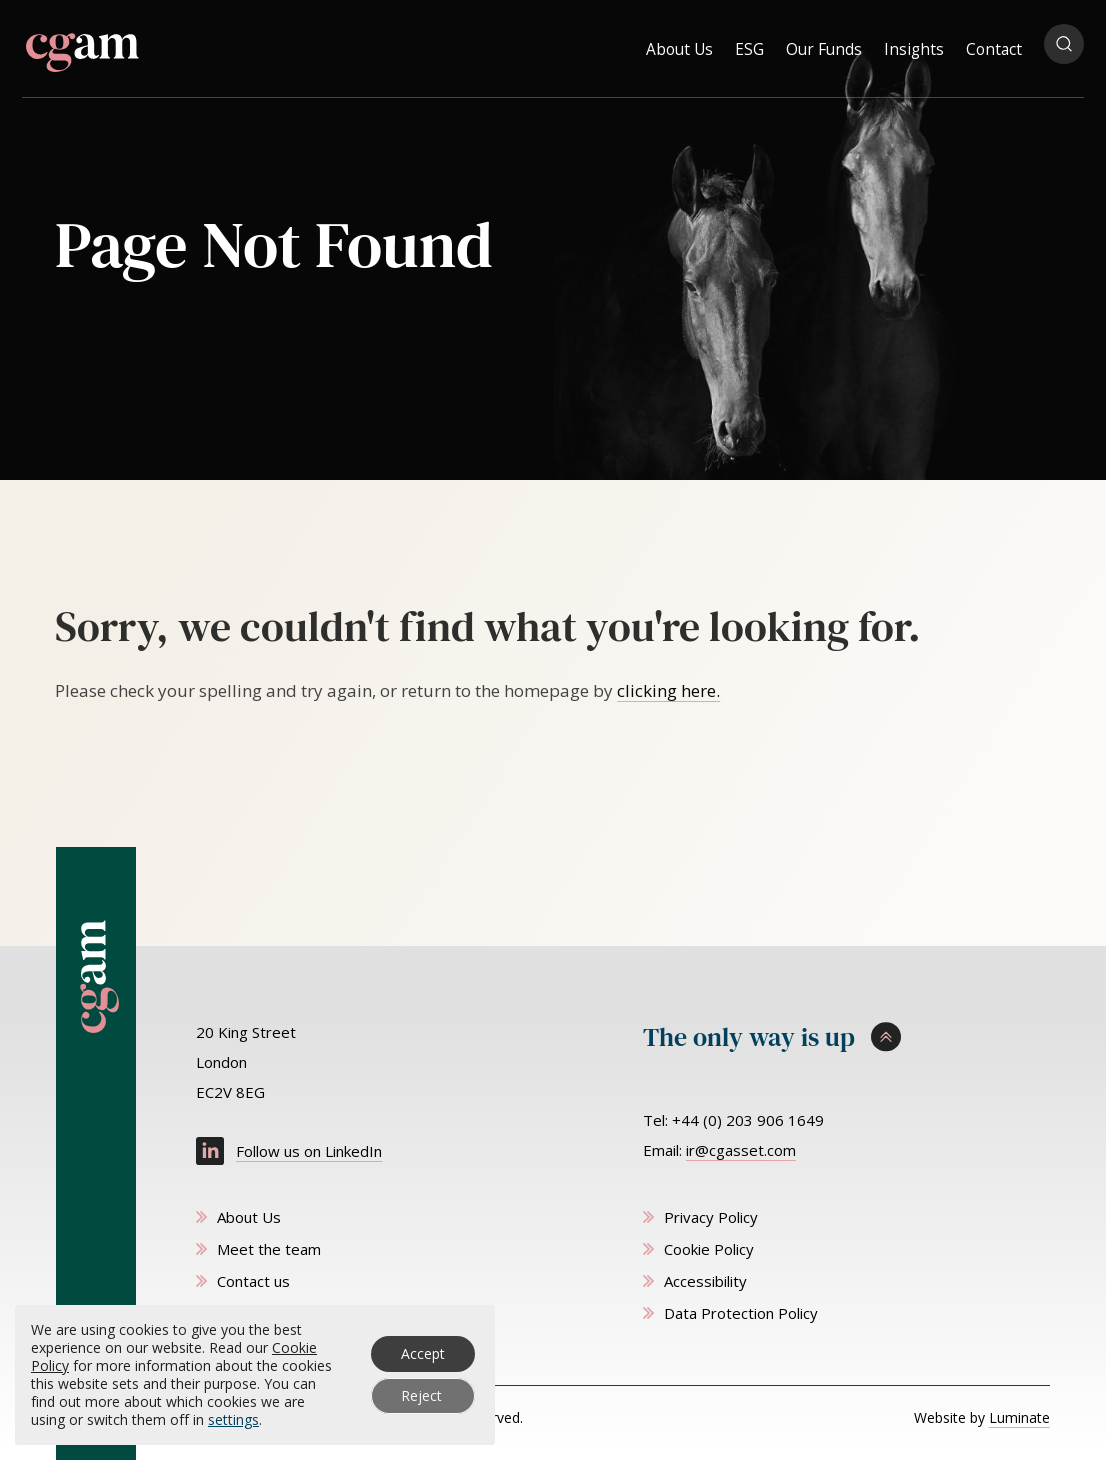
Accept (423, 1353)
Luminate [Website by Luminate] (1019, 1417)
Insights (914, 44)
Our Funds (824, 44)
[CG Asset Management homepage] (82, 46)
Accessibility (705, 1281)
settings (233, 1420)
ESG (749, 44)
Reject (421, 1395)
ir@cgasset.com (741, 1150)
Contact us (253, 1281)
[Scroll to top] (846, 1038)
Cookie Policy (709, 1249)
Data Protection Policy (741, 1313)
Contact (994, 44)
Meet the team (269, 1249)
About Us (679, 44)
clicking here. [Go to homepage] (668, 690)
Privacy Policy (711, 1217)
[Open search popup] (1064, 44)
